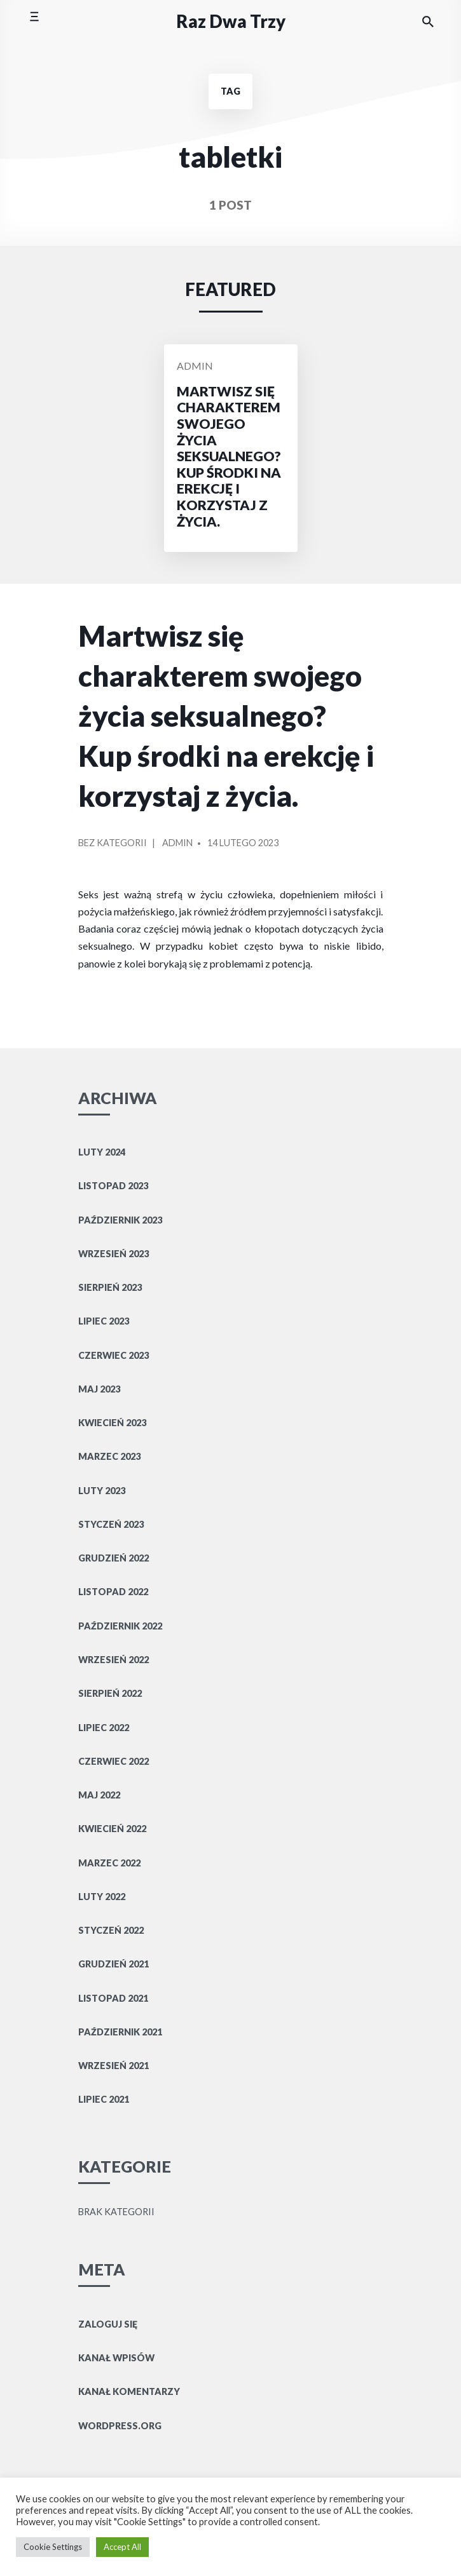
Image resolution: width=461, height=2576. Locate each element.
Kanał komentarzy (129, 2391)
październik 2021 (120, 2031)
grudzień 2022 (113, 1558)
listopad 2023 (113, 1185)
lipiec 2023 (103, 1321)
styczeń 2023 (111, 1524)
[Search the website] (428, 21)
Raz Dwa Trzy (231, 21)
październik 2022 (120, 1626)
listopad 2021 (113, 1998)
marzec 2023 (109, 1456)
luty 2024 (101, 1152)
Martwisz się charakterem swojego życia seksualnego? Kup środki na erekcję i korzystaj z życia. (226, 716)
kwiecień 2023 (112, 1422)
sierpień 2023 (110, 1287)
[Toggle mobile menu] (34, 21)
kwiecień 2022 (112, 1828)
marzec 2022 (109, 1863)
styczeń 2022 (111, 1930)
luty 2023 (101, 1490)
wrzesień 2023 (113, 1253)
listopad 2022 (113, 1591)
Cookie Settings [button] (53, 2547)
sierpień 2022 (110, 1693)
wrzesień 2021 (113, 2065)
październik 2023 (120, 1220)
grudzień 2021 (113, 1964)
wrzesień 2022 (113, 1659)
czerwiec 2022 (113, 1761)
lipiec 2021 (103, 2099)
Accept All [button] (122, 2547)
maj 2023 (99, 1389)
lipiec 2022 (103, 1727)
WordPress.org (120, 2425)
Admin (195, 366)
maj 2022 (99, 1795)
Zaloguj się (107, 2324)
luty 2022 (101, 1896)
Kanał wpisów (116, 2357)
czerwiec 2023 (113, 1355)
